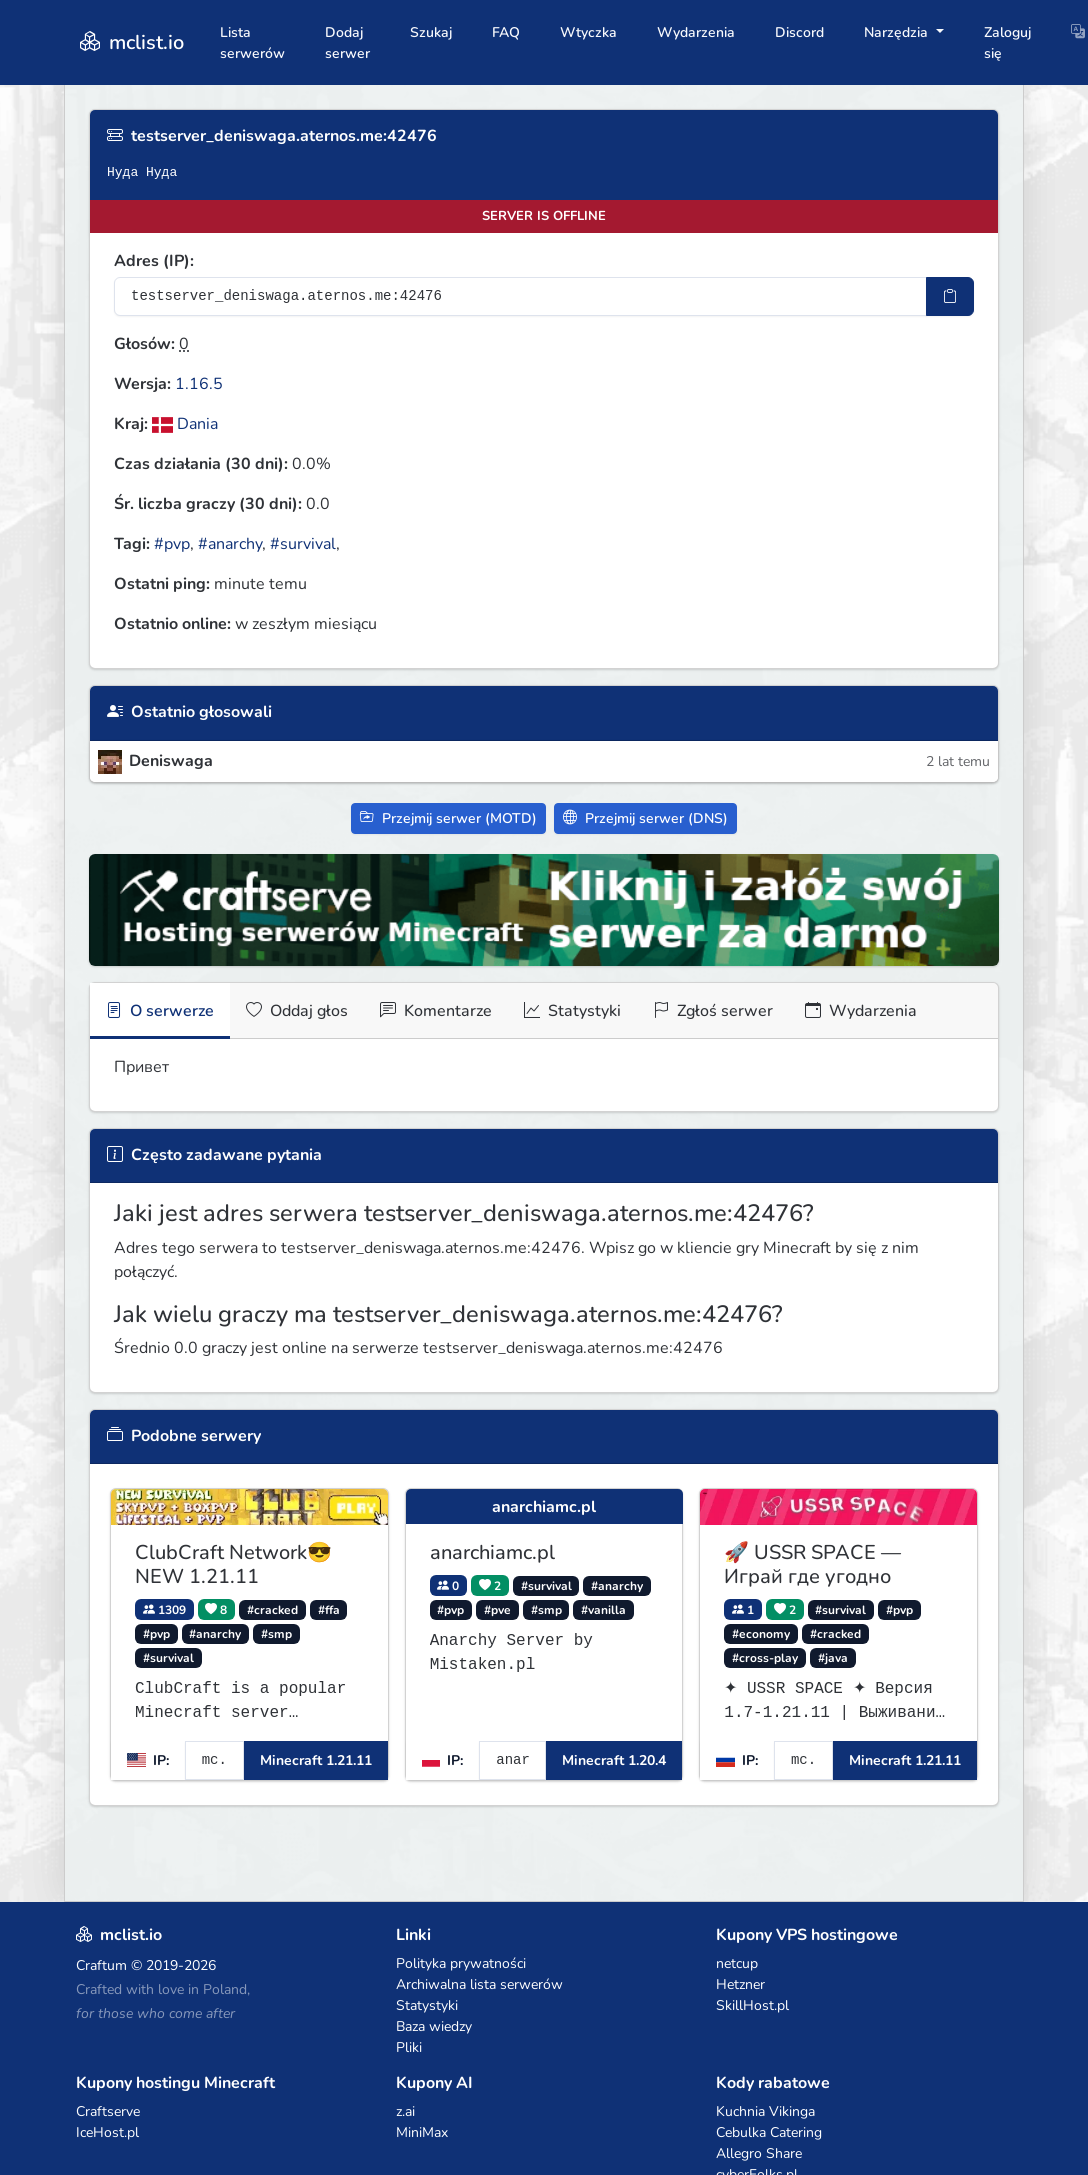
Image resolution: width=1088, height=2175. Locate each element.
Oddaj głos (297, 1011)
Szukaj (431, 32)
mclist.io (130, 42)
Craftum (101, 1965)
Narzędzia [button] (898, 32)
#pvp (172, 544)
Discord (799, 32)
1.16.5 (199, 384)
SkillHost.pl (752, 2005)
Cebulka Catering (769, 2132)
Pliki (409, 2047)
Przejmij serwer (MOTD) (448, 818)
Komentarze (436, 1011)
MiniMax (422, 2132)
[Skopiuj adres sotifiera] (950, 296)
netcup (737, 1963)
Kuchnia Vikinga (765, 2111)
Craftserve (108, 2111)
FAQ (506, 32)
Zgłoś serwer (713, 1011)
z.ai (405, 2111)
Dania (185, 424)
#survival (303, 544)
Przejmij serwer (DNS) (645, 818)
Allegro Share (759, 2153)
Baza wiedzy (434, 2026)
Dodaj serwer (347, 43)
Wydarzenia (696, 32)
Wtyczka (588, 32)
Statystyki (572, 1011)
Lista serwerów (252, 43)
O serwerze (160, 1011)
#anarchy (230, 544)
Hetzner (740, 1984)
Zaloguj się (1007, 43)
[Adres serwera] (520, 296)
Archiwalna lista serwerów (479, 1984)
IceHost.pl (107, 2132)
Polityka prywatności (461, 1963)
